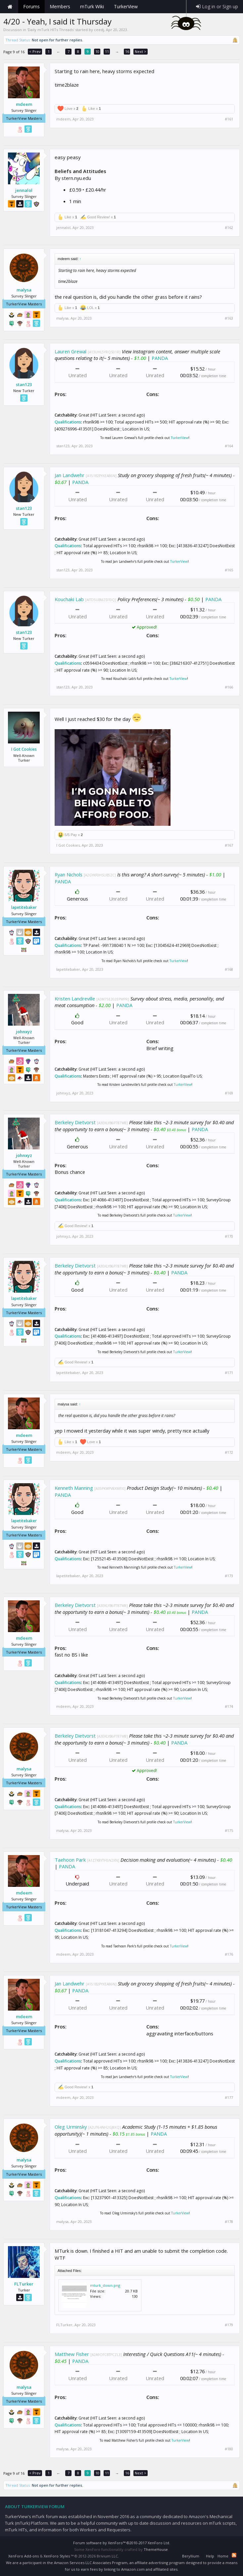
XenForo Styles (57, 2556)
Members (60, 6)
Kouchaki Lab (69, 599)
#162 (229, 227)
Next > (140, 51)
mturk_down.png (105, 2285)
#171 (229, 1372)
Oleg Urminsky (71, 2126)
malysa (24, 289)
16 (127, 51)
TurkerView (179, 437)
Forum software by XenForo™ (121, 2542)
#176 (229, 1954)
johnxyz (24, 1031)
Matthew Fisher (72, 2354)
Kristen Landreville (75, 998)
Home (10, 6)
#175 (229, 1830)
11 (107, 51)
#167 (229, 845)
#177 (229, 2097)
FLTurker (23, 2284)
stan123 (24, 384)
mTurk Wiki (92, 6)
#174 (229, 1706)
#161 (229, 119)
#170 (229, 1236)
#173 (229, 1576)
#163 (229, 318)
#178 (229, 2221)
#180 (229, 2449)
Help (210, 2556)
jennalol (23, 190)
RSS (234, 2555)
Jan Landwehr (69, 475)
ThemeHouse (156, 2549)
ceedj (99, 29)
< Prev (35, 51)
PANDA (160, 358)
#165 (229, 570)
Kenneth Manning (74, 1488)
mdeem (24, 104)
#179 (229, 2325)
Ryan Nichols (68, 874)
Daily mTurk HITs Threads (50, 29)
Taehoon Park (70, 1859)
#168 (229, 969)
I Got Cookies (24, 749)
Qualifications (68, 422)
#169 (229, 1093)
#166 (229, 687)
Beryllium (190, 2556)
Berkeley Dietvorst (75, 1122)
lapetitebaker (24, 907)
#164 (229, 446)
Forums (31, 6)
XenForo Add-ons (23, 2556)
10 (97, 51)
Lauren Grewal (70, 351)
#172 (229, 1452)
